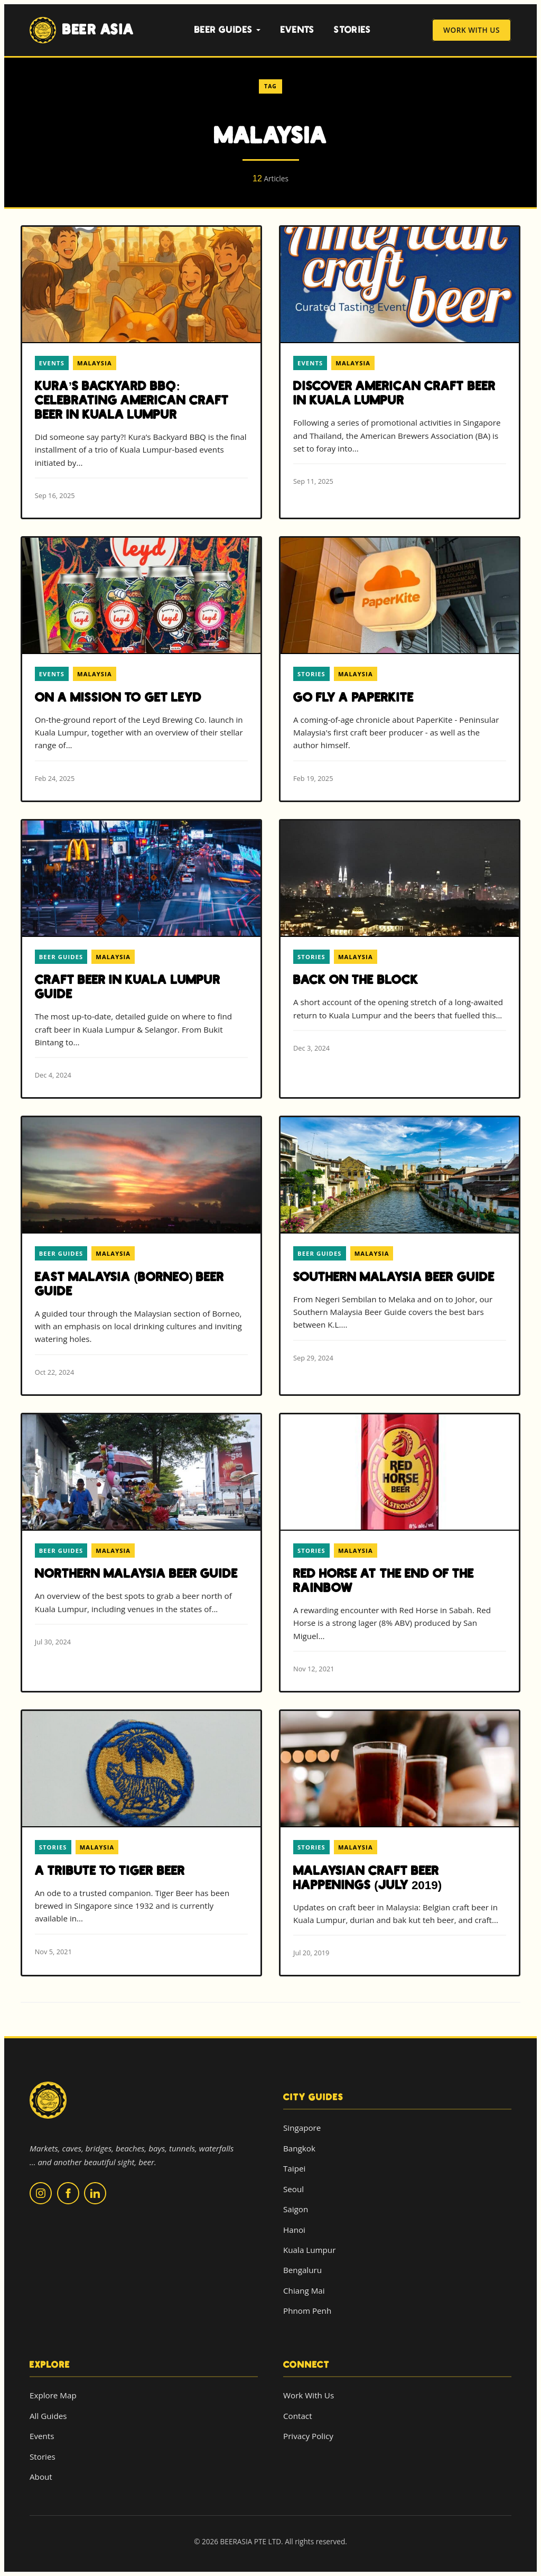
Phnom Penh (307, 2310)
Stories (352, 30)
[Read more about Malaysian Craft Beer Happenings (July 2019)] (400, 1843)
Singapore (302, 2127)
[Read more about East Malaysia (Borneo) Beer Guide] (141, 1255)
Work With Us (471, 30)
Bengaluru (302, 2270)
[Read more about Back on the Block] (400, 945)
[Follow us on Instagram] (41, 2193)
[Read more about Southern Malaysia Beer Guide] (400, 1248)
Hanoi (294, 2229)
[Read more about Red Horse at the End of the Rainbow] (400, 1552)
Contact (297, 2416)
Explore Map (53, 2395)
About (41, 2476)
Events (298, 30)
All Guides (48, 2416)
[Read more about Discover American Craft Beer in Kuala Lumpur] (400, 365)
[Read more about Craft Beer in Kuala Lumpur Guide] (141, 959)
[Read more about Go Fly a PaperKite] (400, 669)
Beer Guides (227, 30)
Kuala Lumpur (309, 2249)
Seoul (293, 2189)
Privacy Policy (308, 2436)
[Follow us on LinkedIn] (95, 2193)
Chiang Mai (304, 2290)
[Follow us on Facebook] (68, 2193)
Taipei (294, 2168)
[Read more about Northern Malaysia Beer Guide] (141, 1539)
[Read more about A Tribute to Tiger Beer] (141, 1842)
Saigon (295, 2209)
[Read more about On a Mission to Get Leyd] (141, 669)
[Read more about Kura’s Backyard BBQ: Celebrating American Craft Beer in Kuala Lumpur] (141, 372)
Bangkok (299, 2148)
